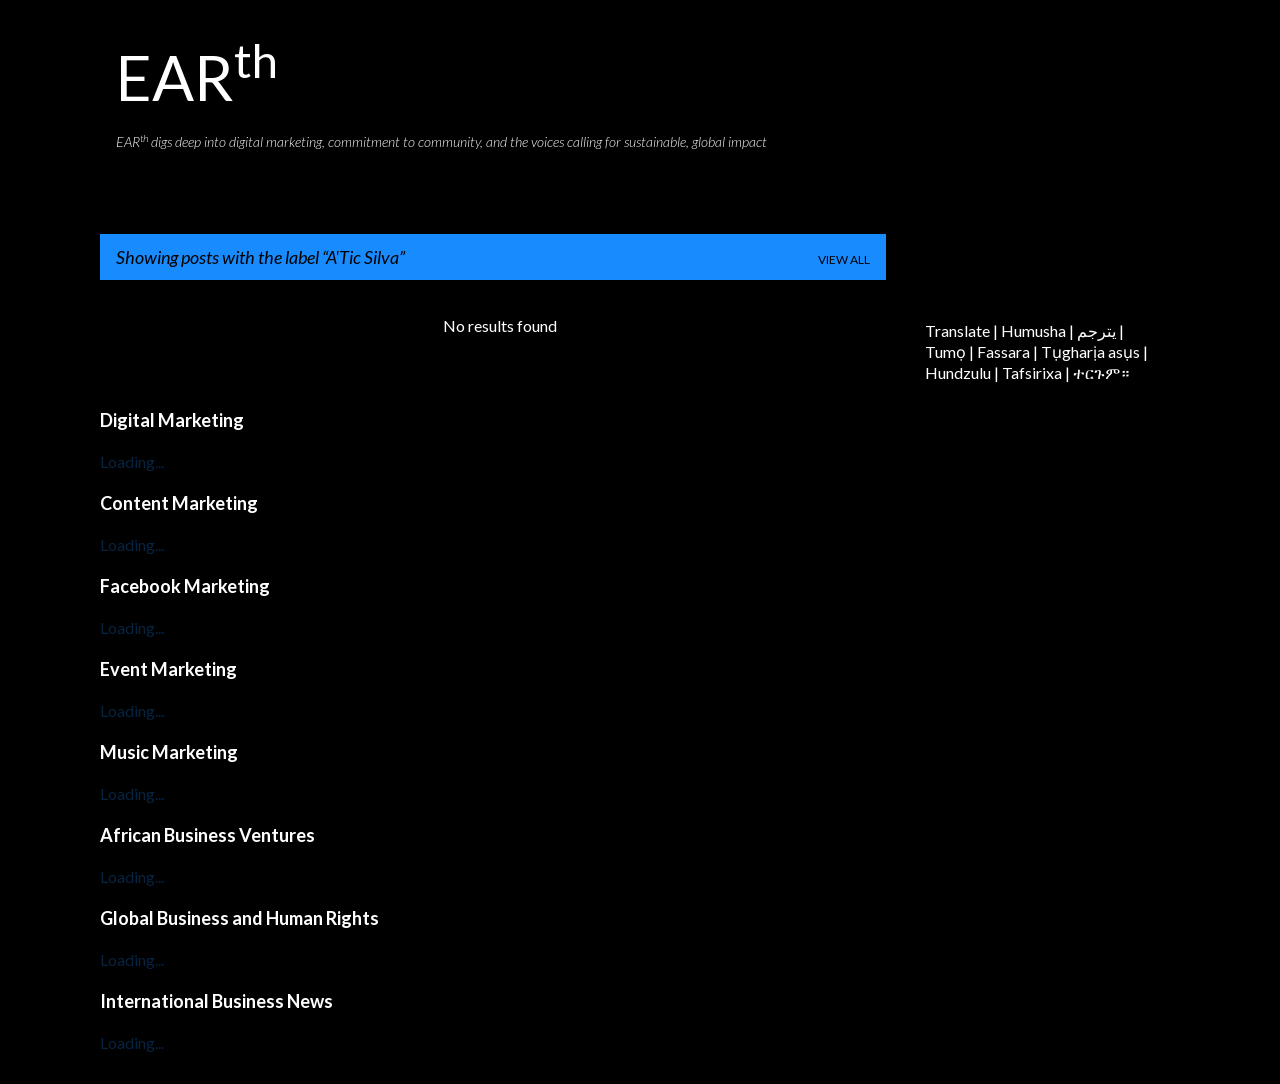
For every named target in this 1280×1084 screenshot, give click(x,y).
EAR (197, 77)
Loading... (132, 461)
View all (844, 259)
